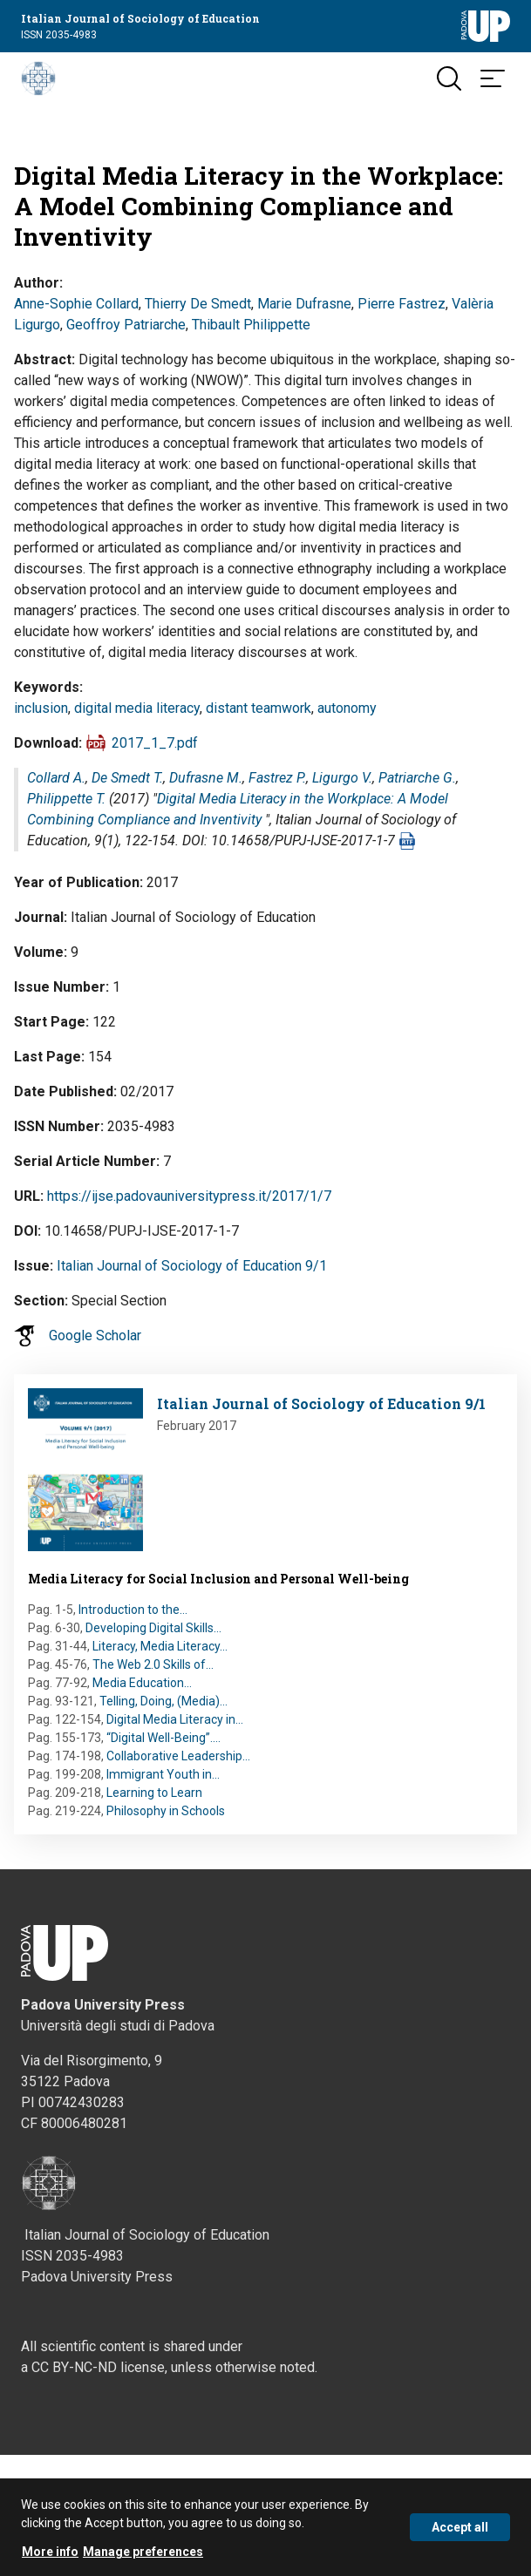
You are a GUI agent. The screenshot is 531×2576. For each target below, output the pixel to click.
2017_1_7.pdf (155, 743)
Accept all (460, 2531)
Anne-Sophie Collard (76, 303)
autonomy (347, 708)
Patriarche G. (417, 777)
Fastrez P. (277, 777)
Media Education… (142, 1683)
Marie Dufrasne (304, 303)
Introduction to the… (132, 1610)
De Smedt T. (127, 777)
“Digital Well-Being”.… (163, 1738)
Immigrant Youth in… (163, 1774)
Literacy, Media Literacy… (160, 1646)
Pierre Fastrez (401, 303)
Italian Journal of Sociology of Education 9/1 (192, 1265)
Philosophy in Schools (165, 1811)
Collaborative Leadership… (178, 1756)
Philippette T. (66, 798)
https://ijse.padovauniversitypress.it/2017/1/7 (189, 1196)
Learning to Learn (154, 1793)
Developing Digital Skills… (153, 1628)
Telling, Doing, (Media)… (163, 1701)
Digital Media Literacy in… (174, 1719)
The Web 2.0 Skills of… (153, 1664)
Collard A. (56, 777)
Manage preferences (143, 2555)
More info (50, 2555)
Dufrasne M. (205, 777)
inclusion (41, 708)
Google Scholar (95, 1335)
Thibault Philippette (251, 324)
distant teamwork (258, 708)
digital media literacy (137, 708)
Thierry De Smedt (198, 303)
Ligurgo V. (342, 777)
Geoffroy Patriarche (126, 324)
